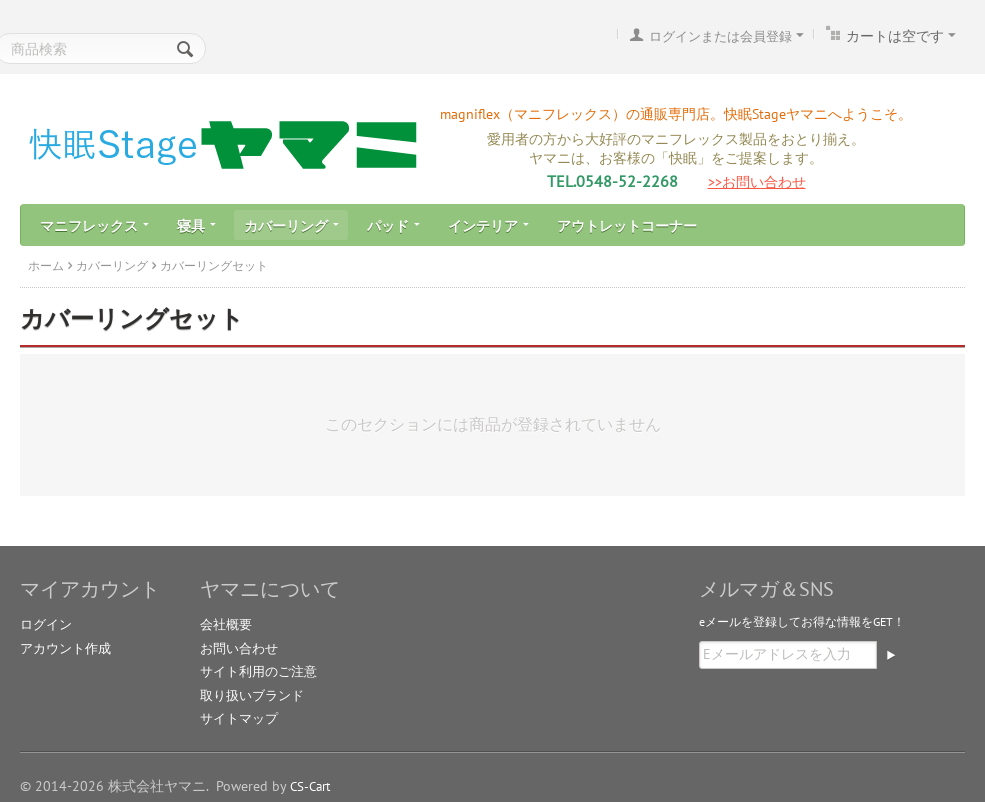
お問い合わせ (239, 648)
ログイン (46, 624)
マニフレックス (94, 226)
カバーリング (291, 226)
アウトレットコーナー (627, 226)
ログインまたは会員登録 (720, 36)
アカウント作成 (65, 648)
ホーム (46, 265)
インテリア (488, 226)
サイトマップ (239, 718)
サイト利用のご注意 (258, 671)
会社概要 (226, 624)
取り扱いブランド (252, 695)
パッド (393, 226)
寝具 (196, 226)
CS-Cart (310, 786)
